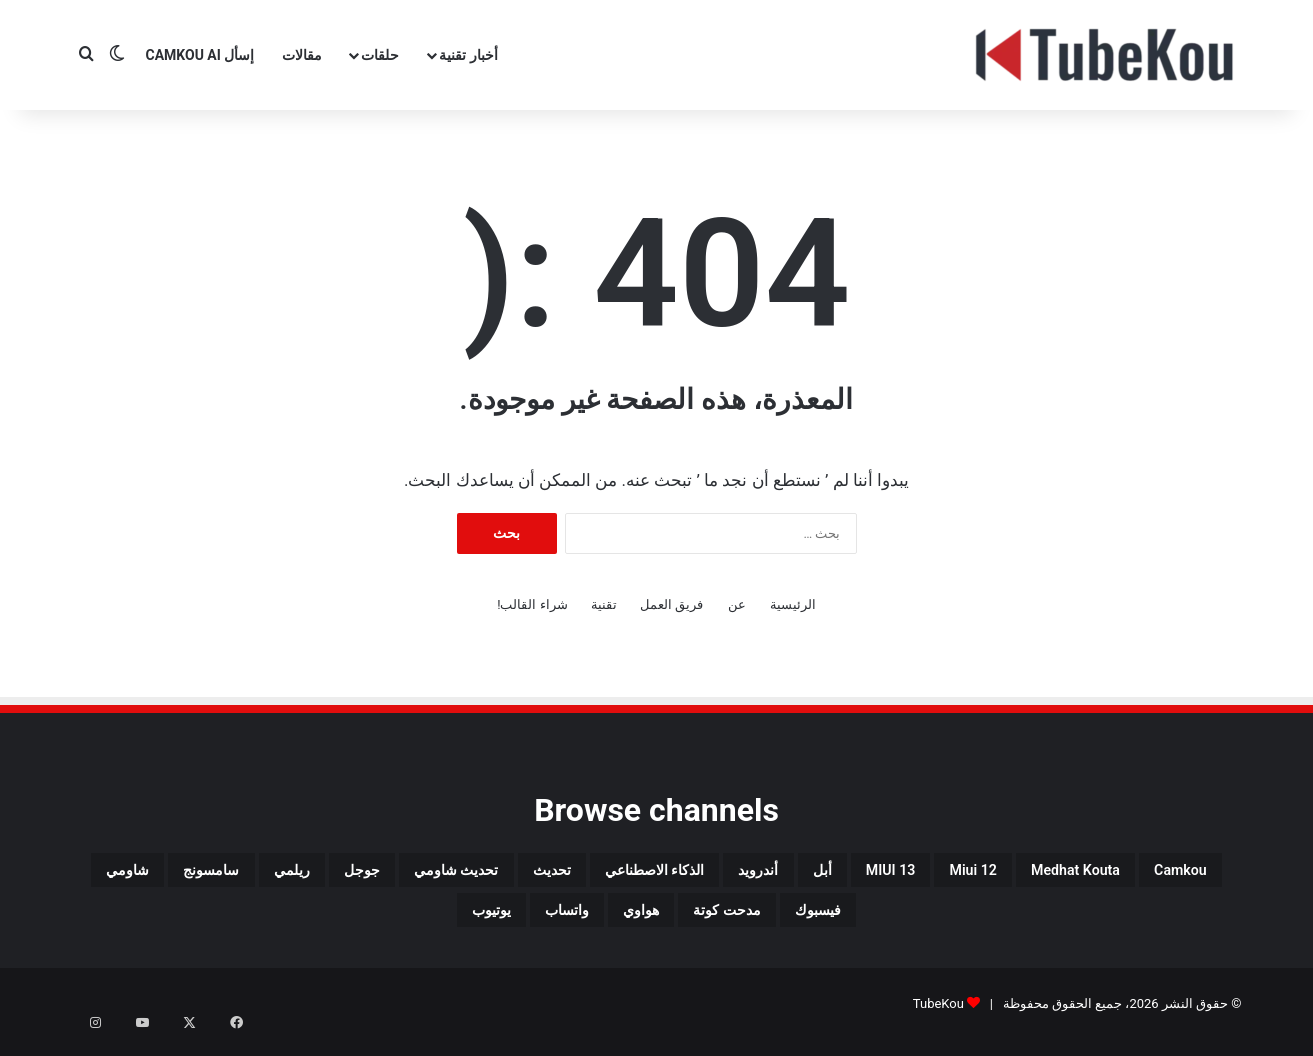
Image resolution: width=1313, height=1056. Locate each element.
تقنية (604, 604)
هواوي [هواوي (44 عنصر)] (435, 922)
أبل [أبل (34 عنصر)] (679, 874)
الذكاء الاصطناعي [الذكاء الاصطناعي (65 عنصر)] (454, 874)
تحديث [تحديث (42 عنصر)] (314, 874)
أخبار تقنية (468, 55)
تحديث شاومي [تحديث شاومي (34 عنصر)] (185, 874)
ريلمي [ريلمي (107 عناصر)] (991, 922)
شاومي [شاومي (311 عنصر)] (773, 922)
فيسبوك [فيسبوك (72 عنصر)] (670, 922)
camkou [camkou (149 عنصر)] (1152, 874)
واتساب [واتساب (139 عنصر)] (336, 922)
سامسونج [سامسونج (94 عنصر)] (884, 922)
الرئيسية (793, 604)
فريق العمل (671, 604)
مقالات (302, 55)
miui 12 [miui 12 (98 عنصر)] (876, 874)
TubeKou (938, 1019)
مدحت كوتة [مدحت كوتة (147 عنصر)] (550, 922)
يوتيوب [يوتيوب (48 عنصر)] (235, 922)
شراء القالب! (532, 604)
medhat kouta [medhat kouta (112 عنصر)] (1012, 874)
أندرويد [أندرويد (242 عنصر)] (596, 874)
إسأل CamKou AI (200, 55)
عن (737, 604)
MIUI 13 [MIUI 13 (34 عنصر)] (768, 874)
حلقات (380, 55)
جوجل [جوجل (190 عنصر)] (1081, 922)
